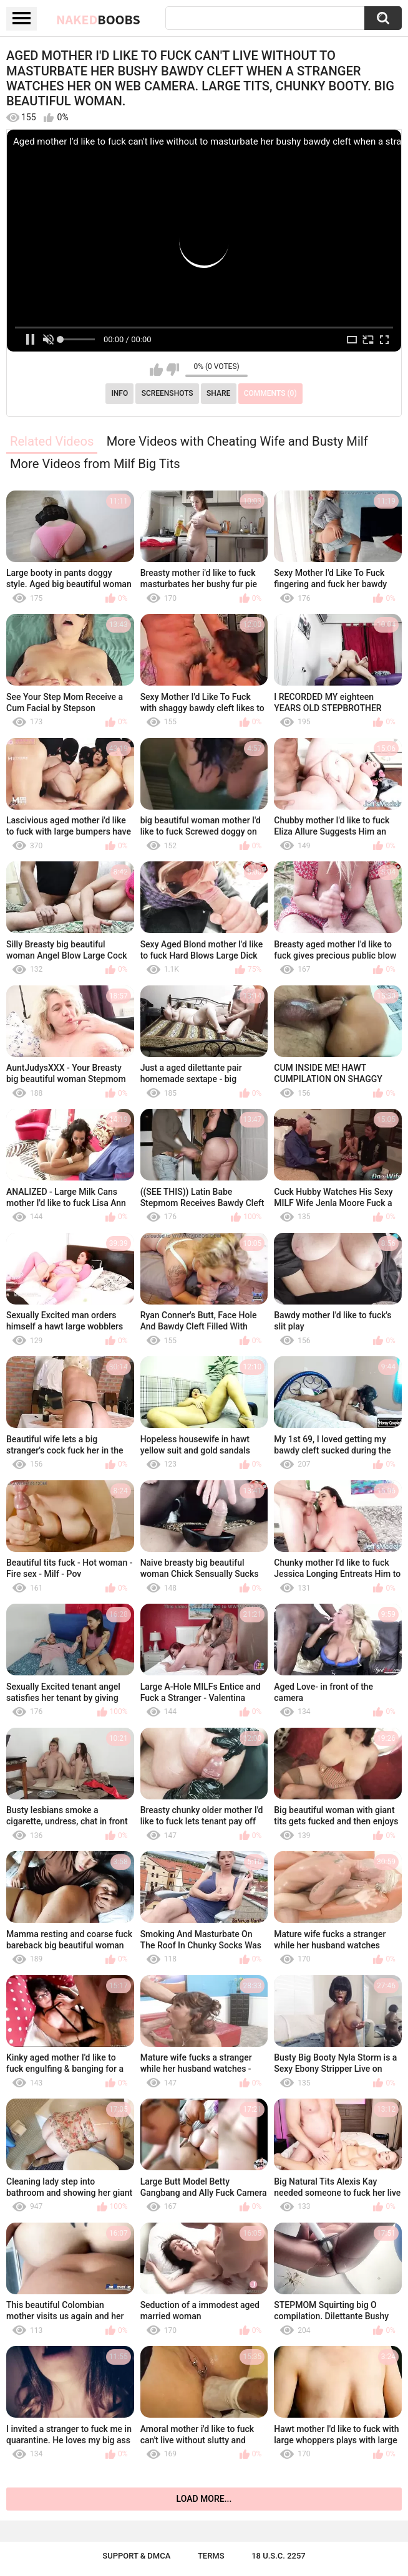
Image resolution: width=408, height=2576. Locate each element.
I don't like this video (172, 369)
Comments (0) (270, 393)
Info (119, 393)
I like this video (156, 369)
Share (218, 393)
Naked (98, 19)
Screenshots (167, 393)
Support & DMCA (136, 2555)
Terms (211, 2555)
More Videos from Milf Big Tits (95, 463)
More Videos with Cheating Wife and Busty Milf (237, 441)
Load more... (204, 2499)
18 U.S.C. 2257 (278, 2555)
